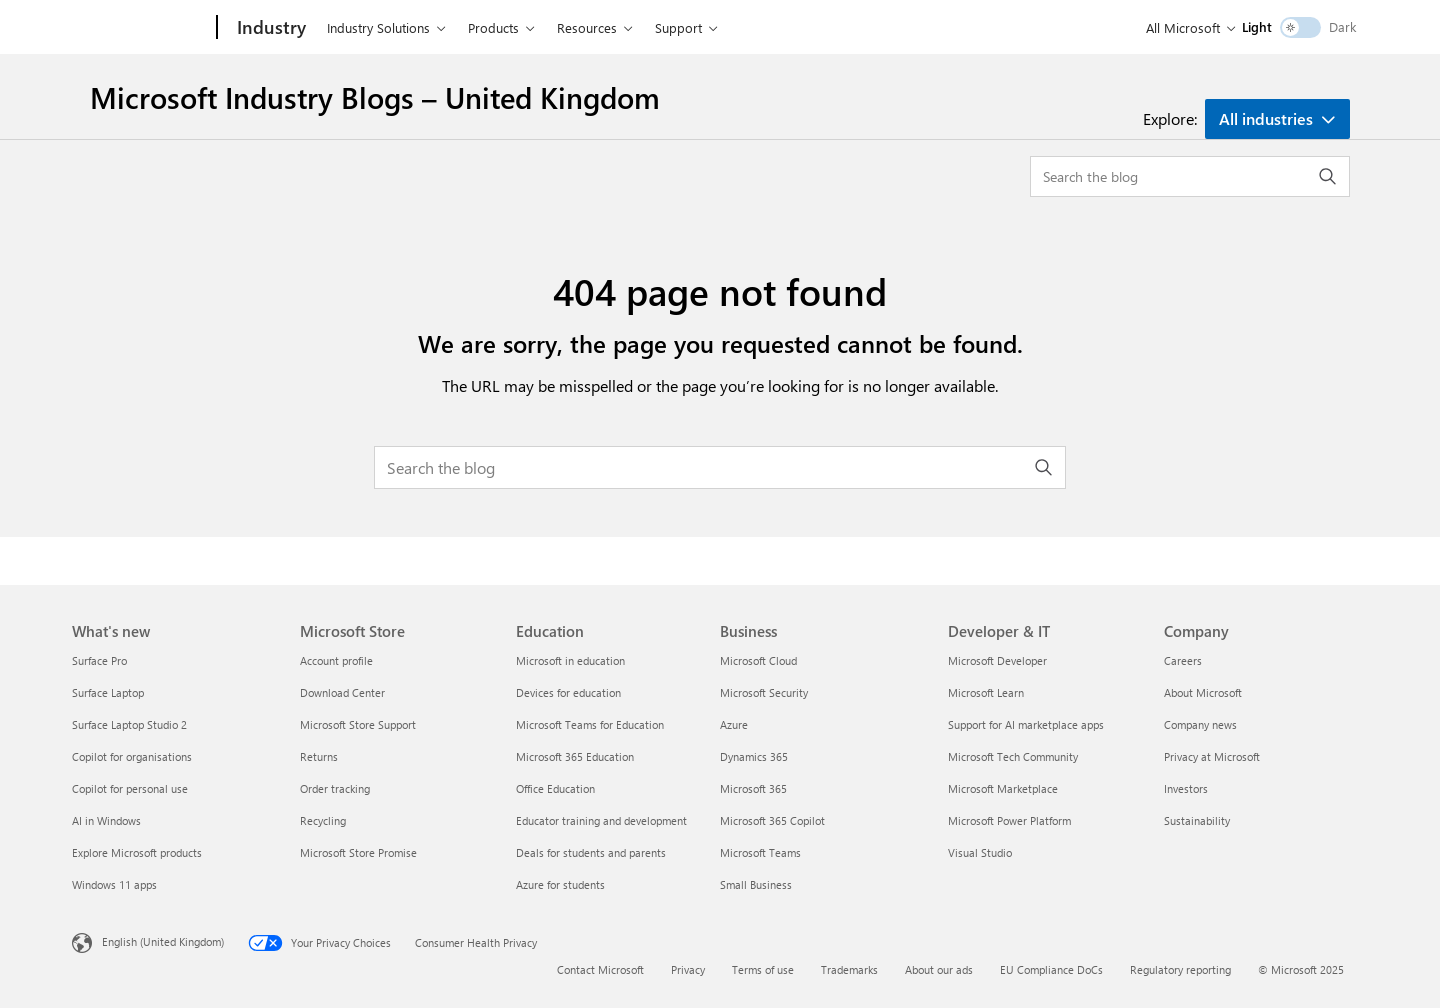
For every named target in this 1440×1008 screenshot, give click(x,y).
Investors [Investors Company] (1186, 788)
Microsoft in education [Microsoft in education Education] (570, 660)
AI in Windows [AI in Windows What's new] (106, 820)
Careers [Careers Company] (1183, 660)
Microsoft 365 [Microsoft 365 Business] (753, 788)
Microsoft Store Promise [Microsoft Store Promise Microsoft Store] (358, 852)
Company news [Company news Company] (1200, 724)
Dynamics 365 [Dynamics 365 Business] (754, 756)
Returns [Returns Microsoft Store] (319, 756)
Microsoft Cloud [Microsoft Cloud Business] (758, 660)
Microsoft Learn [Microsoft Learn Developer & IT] (986, 692)
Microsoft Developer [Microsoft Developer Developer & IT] (997, 660)
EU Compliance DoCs (1051, 969)
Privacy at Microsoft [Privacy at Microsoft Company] (1212, 756)
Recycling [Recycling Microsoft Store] (323, 820)
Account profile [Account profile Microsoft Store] (336, 660)
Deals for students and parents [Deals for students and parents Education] (591, 852)
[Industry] (269, 28)
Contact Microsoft (600, 969)
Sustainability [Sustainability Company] (1197, 820)
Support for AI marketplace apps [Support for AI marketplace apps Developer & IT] (1026, 724)
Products (493, 27)
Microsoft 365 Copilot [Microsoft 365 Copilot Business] (772, 820)
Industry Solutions (378, 27)
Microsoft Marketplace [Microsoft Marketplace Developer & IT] (1003, 788)
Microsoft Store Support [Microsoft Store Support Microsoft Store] (358, 724)
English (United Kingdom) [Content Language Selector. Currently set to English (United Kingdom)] (163, 941)
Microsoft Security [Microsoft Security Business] (764, 692)
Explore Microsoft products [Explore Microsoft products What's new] (137, 852)
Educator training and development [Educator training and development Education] (601, 820)
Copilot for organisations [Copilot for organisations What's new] (132, 756)
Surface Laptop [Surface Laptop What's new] (108, 692)
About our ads (939, 969)
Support (678, 27)
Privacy (688, 969)
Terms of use (763, 969)
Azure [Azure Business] (734, 724)
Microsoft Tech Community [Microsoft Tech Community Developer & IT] (1013, 756)
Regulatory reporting (1180, 969)
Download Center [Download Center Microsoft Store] (342, 692)
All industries (1266, 118)
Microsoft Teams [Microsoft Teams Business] (760, 852)
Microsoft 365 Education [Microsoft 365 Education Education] (575, 756)
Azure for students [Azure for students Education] (560, 884)
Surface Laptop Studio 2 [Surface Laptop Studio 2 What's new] (129, 724)
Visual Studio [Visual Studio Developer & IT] (980, 852)
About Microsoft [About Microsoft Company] (1203, 692)
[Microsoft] (140, 28)
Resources (587, 27)
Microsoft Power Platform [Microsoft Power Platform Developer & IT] (1009, 820)
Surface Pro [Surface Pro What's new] (99, 660)
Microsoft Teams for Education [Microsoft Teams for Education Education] (590, 724)
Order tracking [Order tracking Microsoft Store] (335, 788)
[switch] (1300, 27)
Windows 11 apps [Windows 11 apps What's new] (114, 884)
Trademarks (849, 969)
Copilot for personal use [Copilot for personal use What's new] (130, 788)
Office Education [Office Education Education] (555, 788)
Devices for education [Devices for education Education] (568, 692)
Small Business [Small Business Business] (756, 884)
